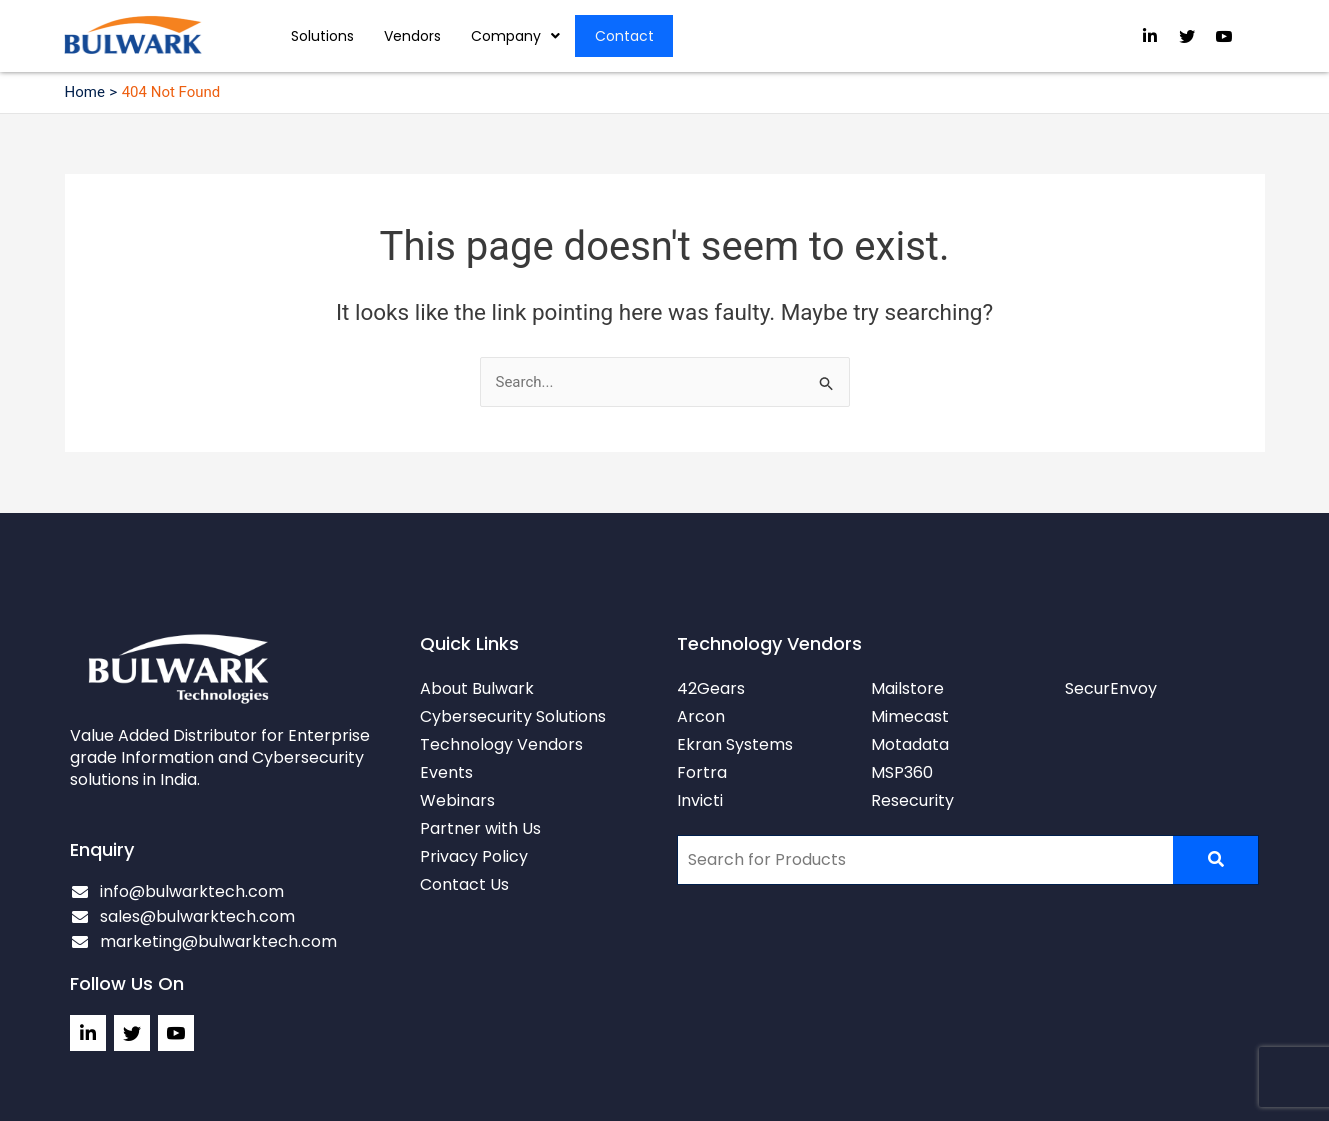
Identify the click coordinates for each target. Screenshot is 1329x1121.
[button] (515, 36)
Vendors (412, 36)
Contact (624, 36)
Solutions (322, 36)
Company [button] (515, 36)
